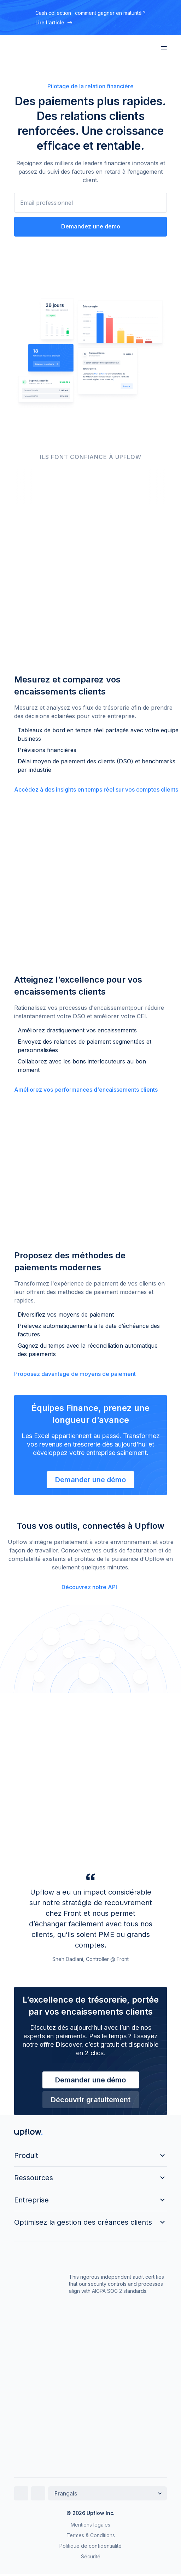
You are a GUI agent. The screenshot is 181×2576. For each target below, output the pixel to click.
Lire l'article (53, 22)
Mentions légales (90, 2525)
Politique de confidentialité (90, 2546)
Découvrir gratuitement (90, 2099)
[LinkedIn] (21, 2493)
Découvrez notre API (89, 1587)
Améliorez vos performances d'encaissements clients (86, 1089)
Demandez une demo (90, 226)
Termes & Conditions (90, 2535)
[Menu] (164, 47)
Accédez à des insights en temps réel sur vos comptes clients (96, 789)
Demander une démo (90, 1479)
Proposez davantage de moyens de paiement (75, 1373)
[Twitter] (38, 2493)
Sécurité (90, 2556)
